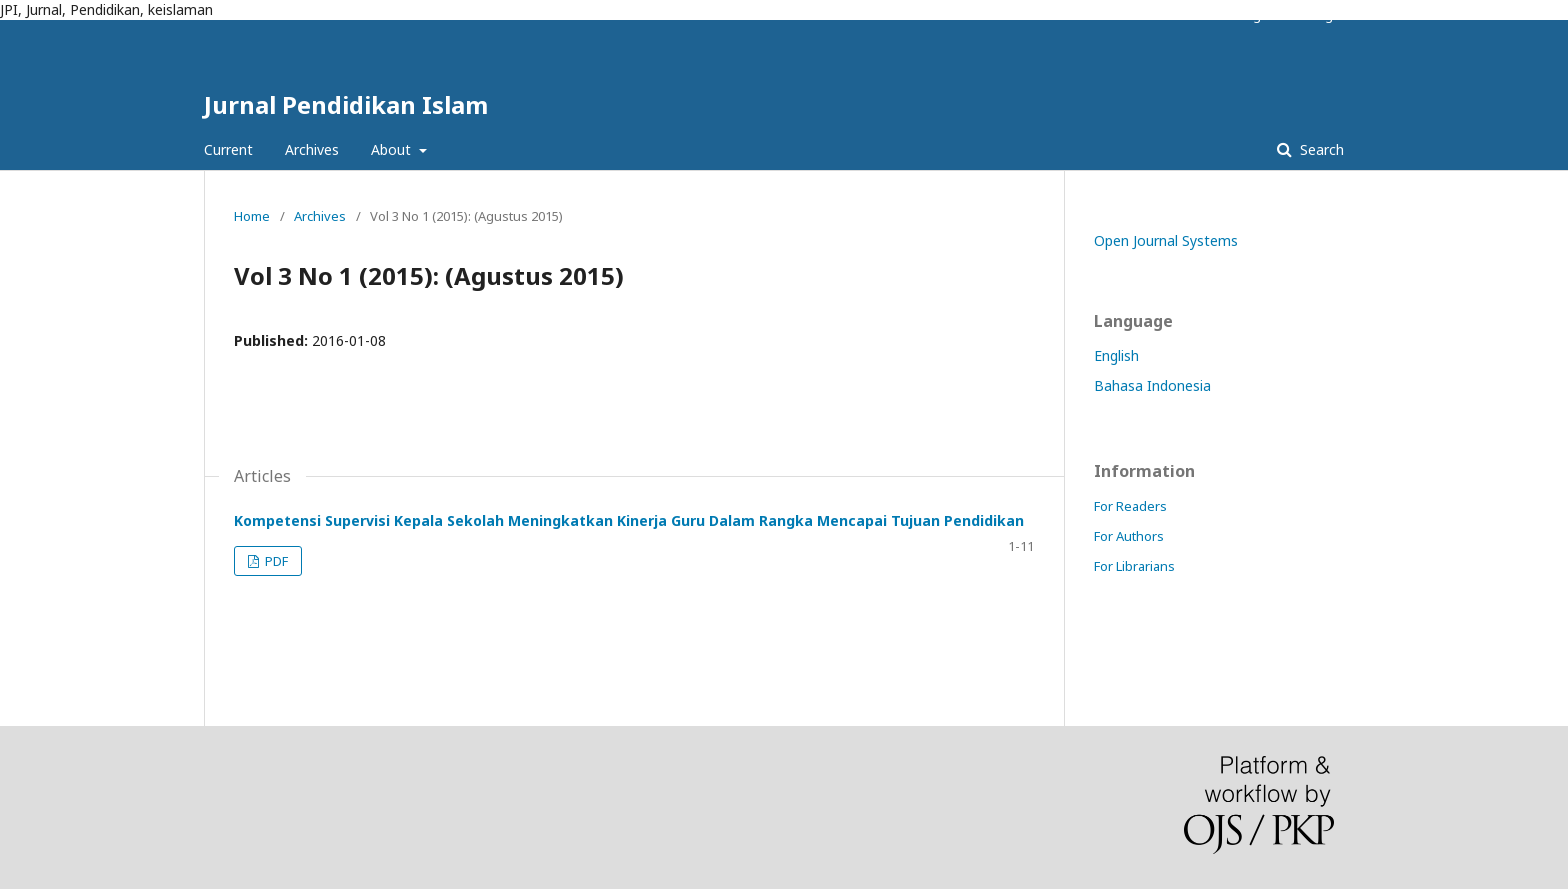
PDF (275, 561)
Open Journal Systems (1166, 240)
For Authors (1129, 536)
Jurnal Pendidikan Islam (346, 104)
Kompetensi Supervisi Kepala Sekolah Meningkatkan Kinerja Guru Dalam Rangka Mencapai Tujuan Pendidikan (629, 520)
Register (1262, 15)
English (1116, 355)
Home (252, 216)
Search (1320, 149)
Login (1327, 15)
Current (228, 149)
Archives (312, 149)
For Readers (1130, 506)
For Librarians (1134, 566)
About (393, 149)
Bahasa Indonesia (1152, 385)
